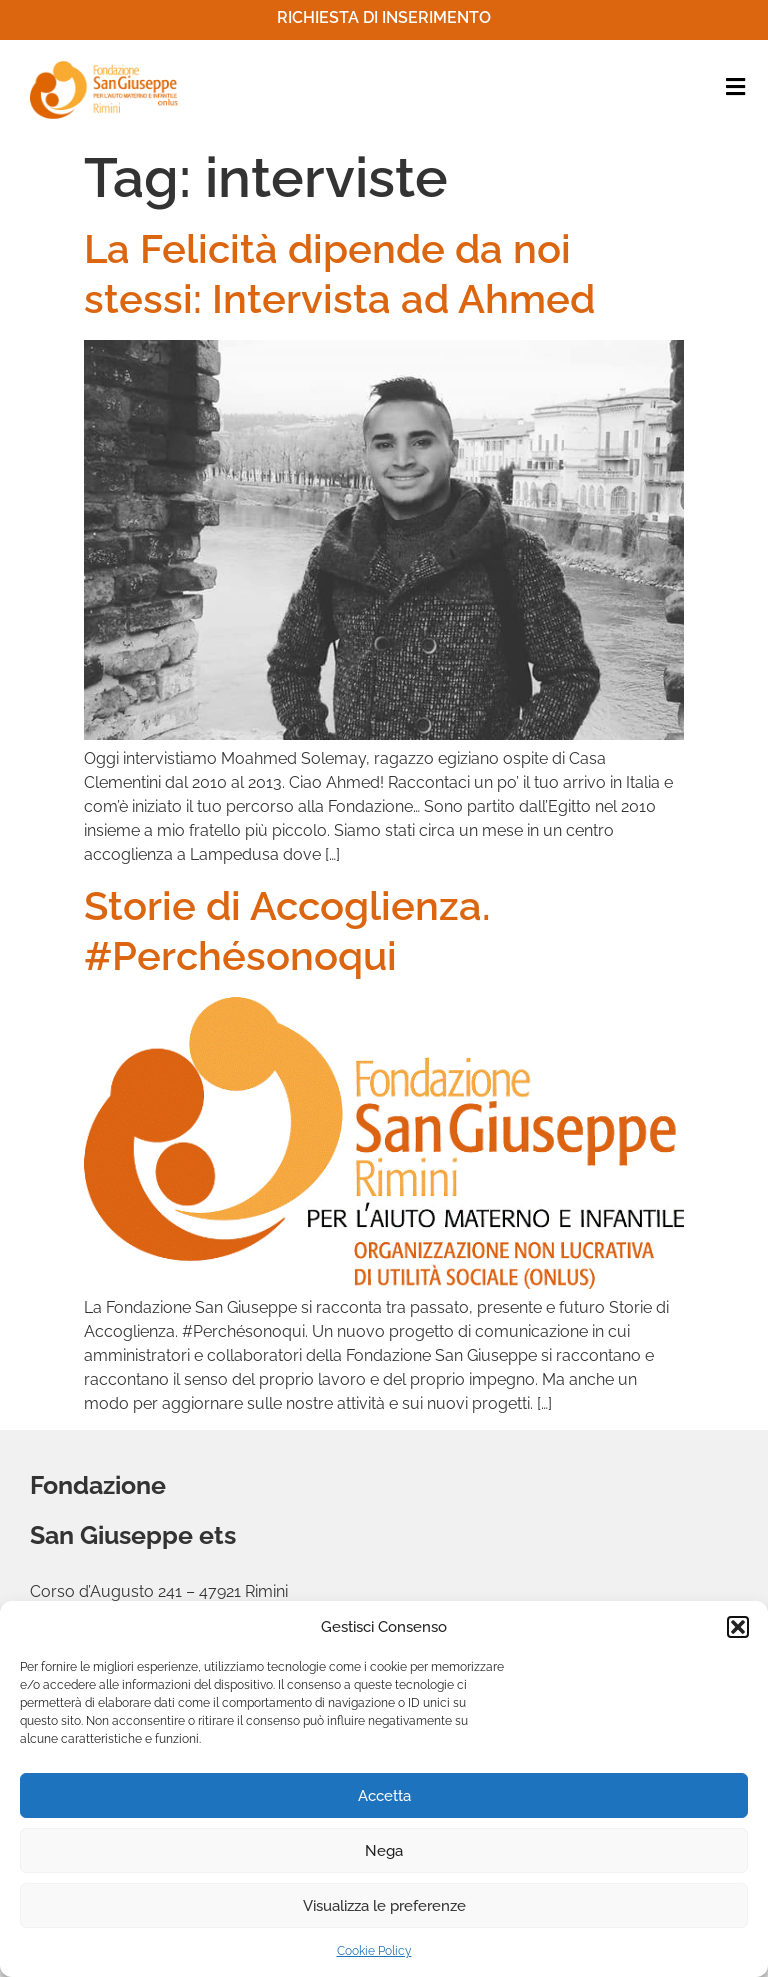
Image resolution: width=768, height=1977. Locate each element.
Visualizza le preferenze (384, 1906)
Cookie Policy (374, 1951)
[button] (738, 1627)
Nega (384, 1851)
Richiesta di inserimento (384, 17)
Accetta (384, 1796)
